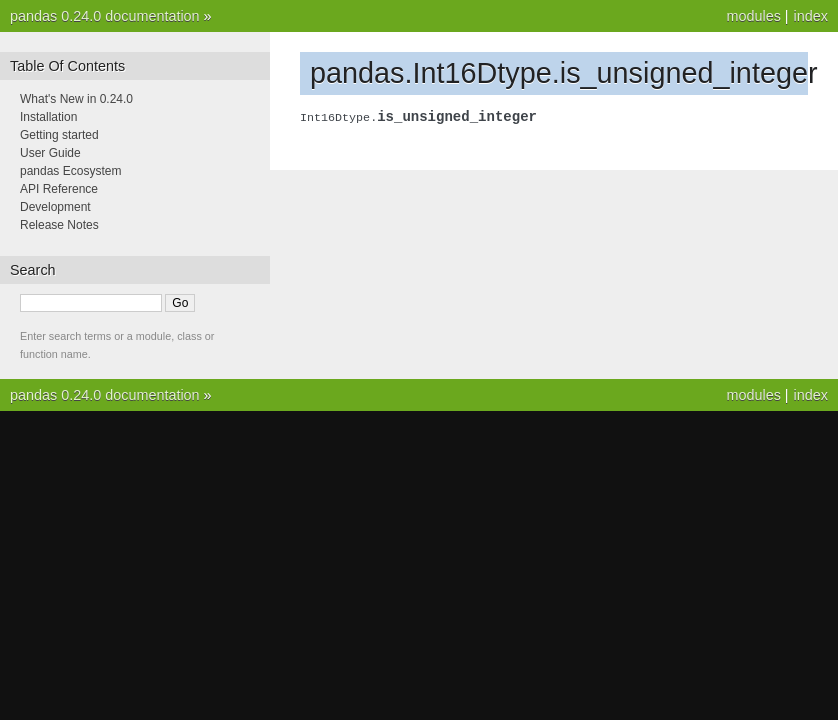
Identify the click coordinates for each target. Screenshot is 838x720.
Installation (48, 117)
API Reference (59, 189)
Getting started (59, 135)
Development (55, 207)
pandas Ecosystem (70, 171)
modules (753, 16)
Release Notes (59, 225)
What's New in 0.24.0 (76, 99)
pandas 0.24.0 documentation (105, 16)
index (811, 16)
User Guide (50, 153)
